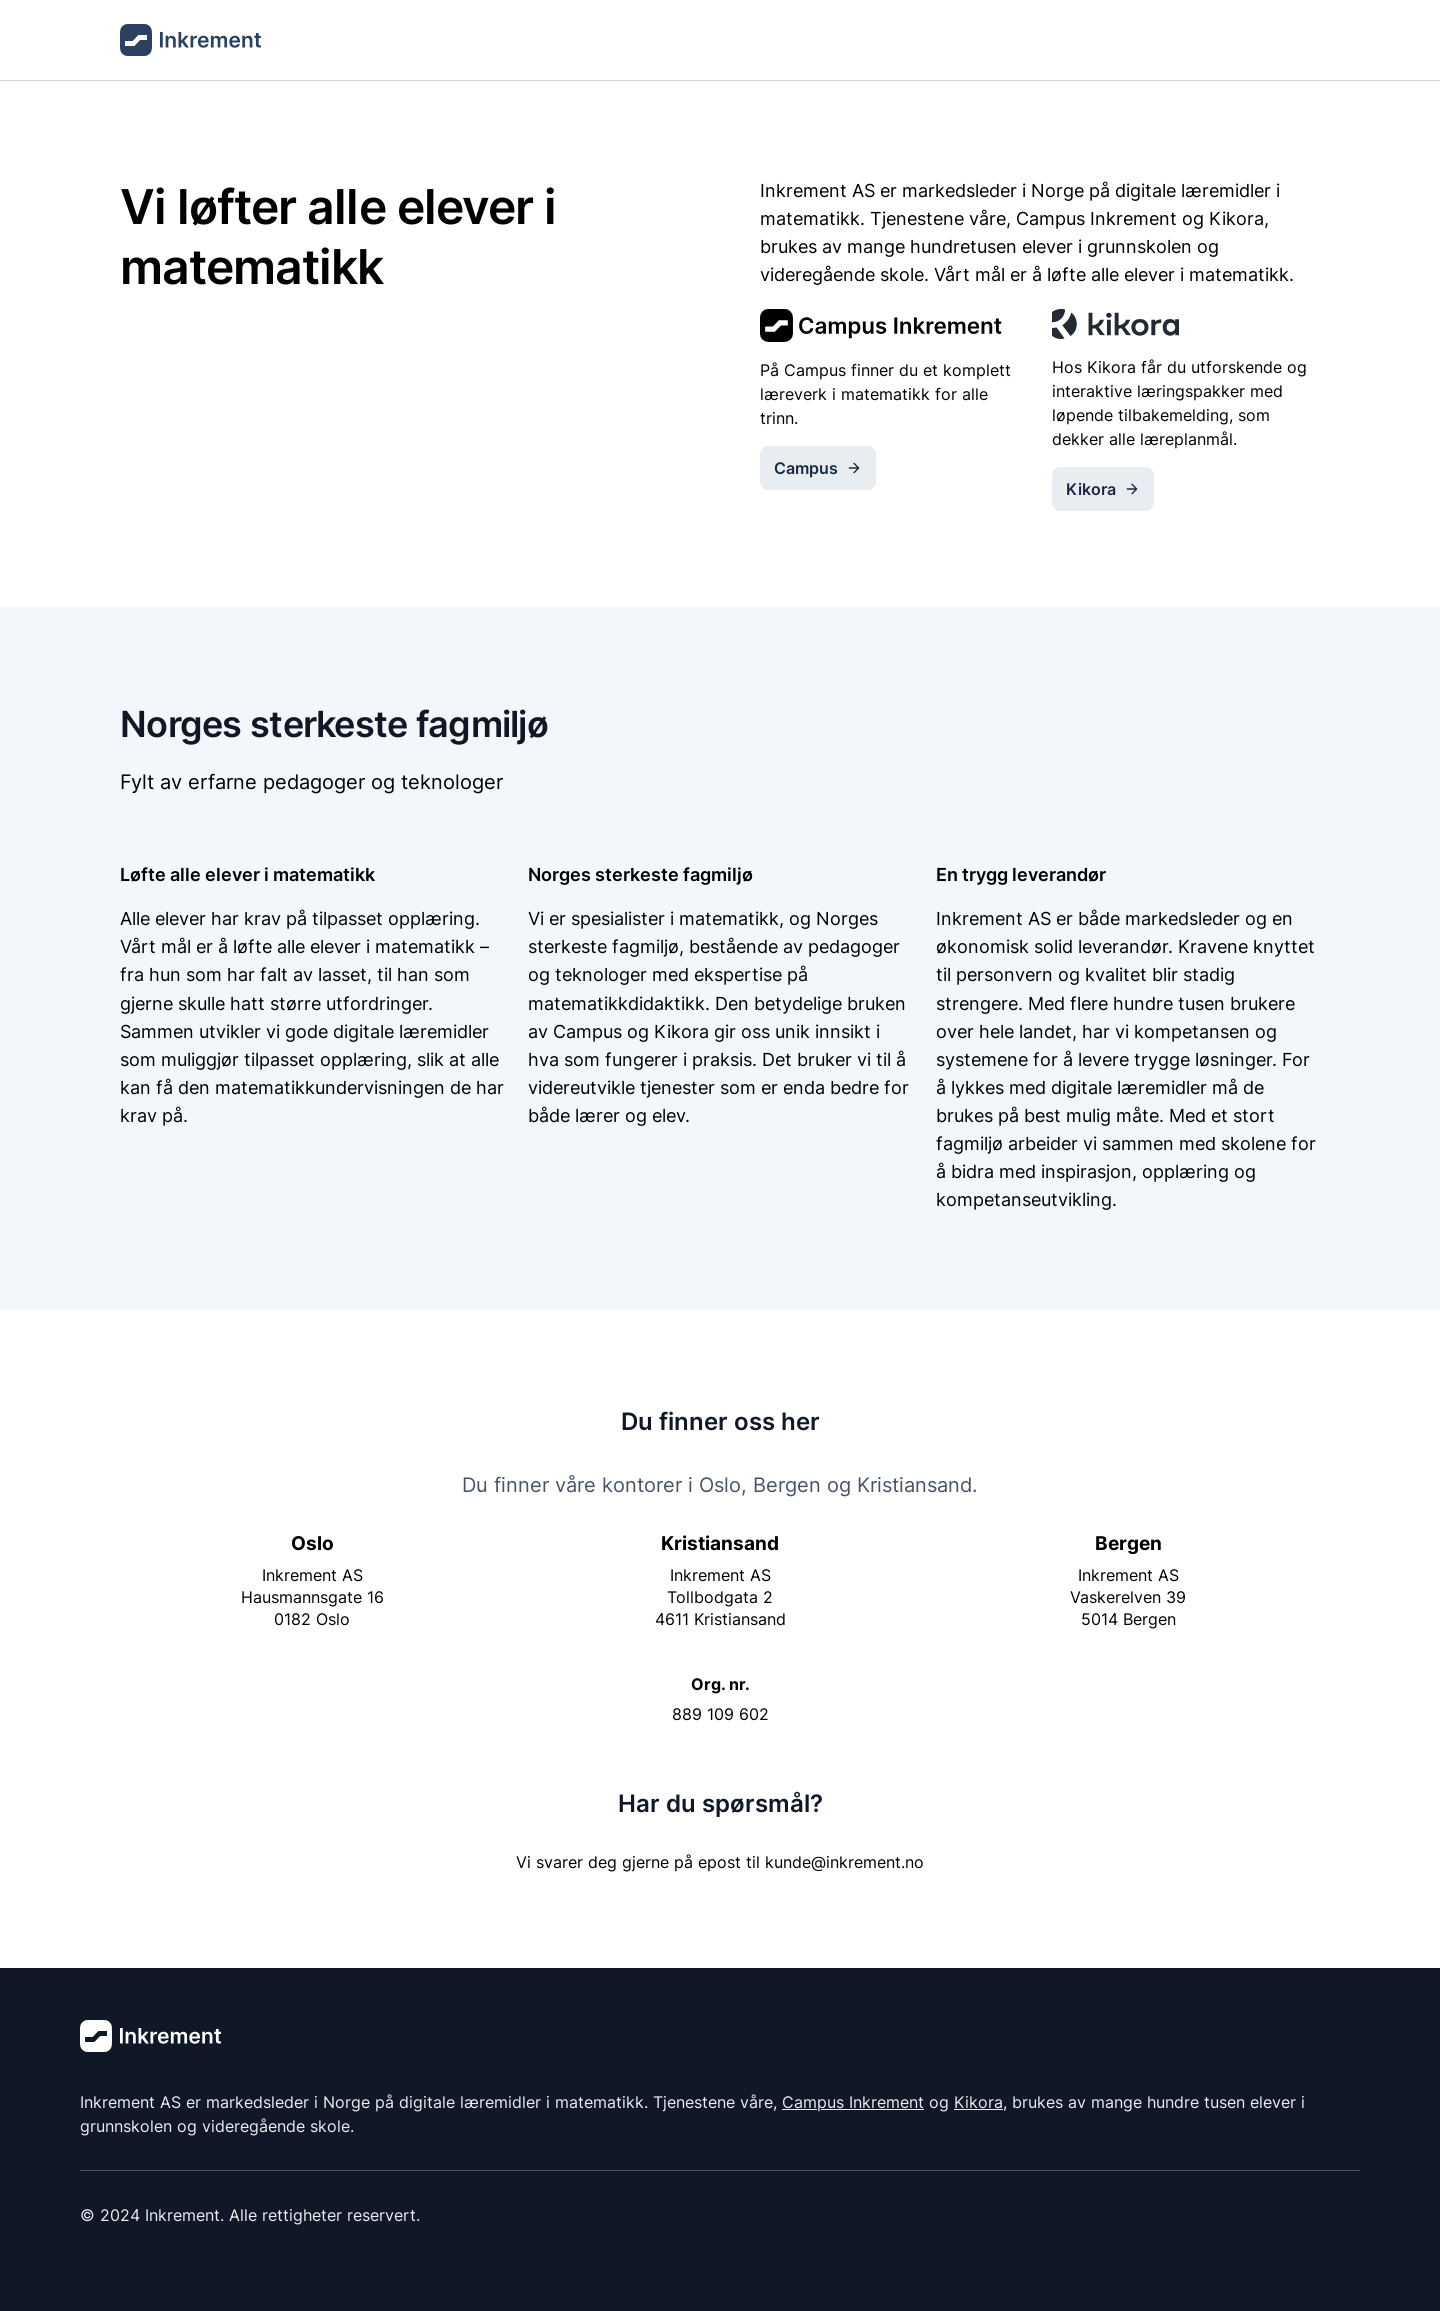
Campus (818, 468)
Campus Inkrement (853, 2102)
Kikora (1103, 489)
